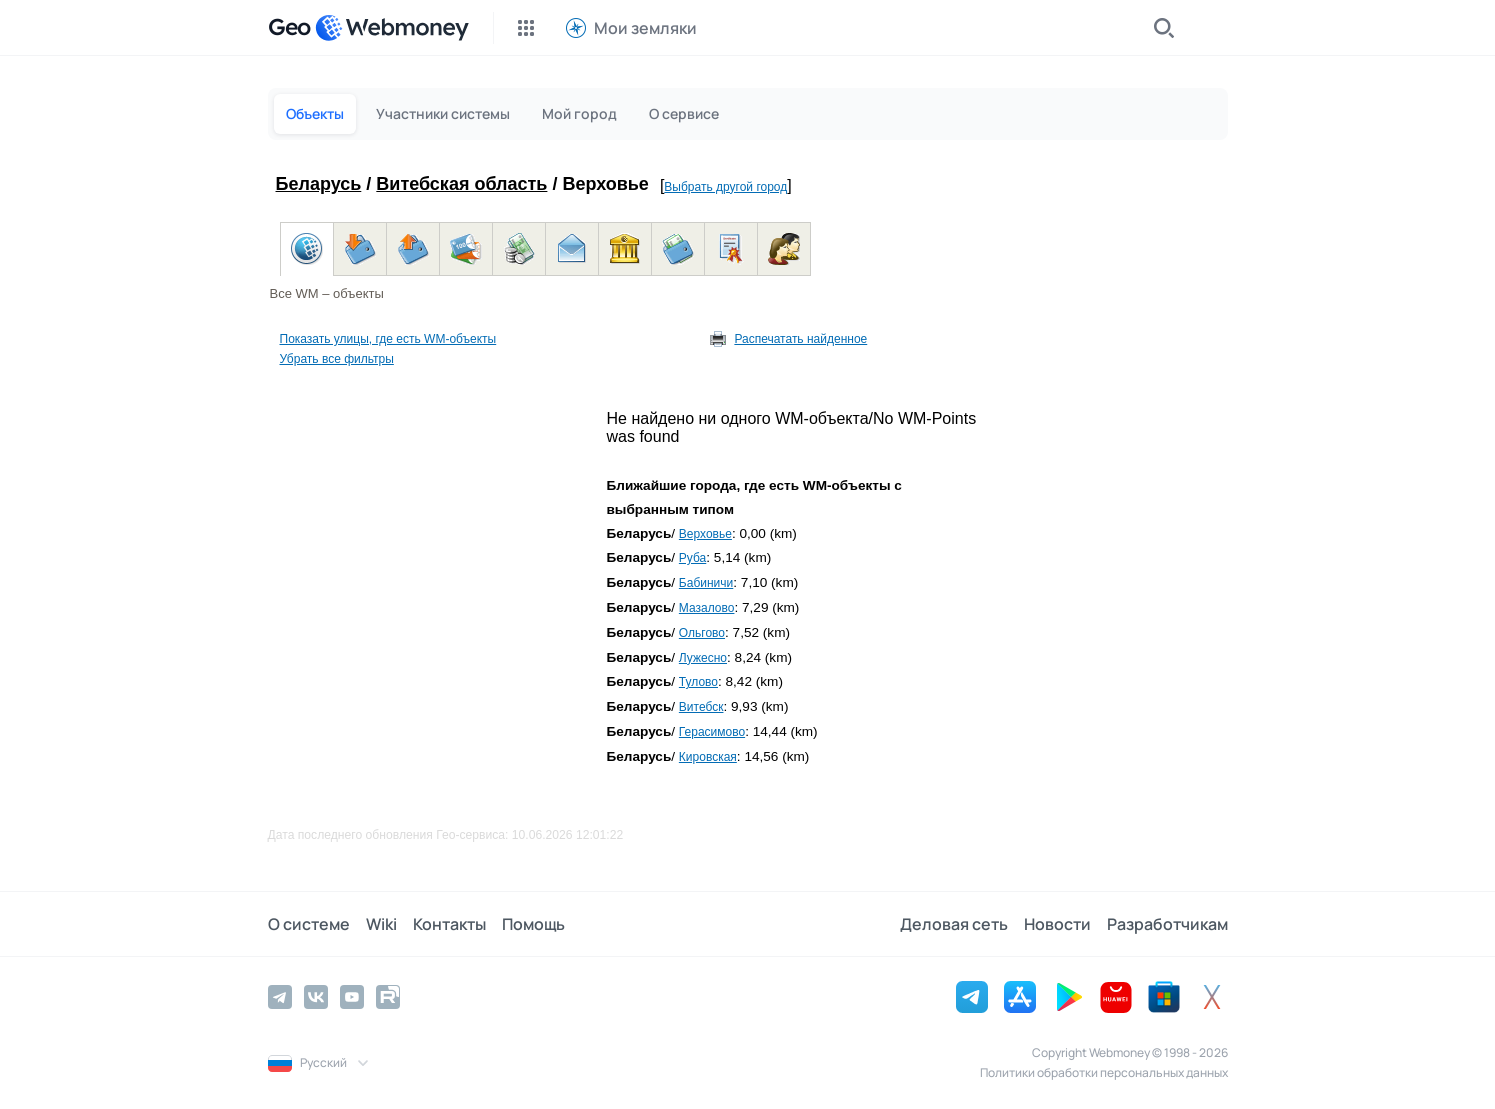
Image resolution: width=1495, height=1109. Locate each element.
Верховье (705, 534)
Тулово (698, 682)
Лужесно (703, 658)
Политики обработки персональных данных (1104, 1072)
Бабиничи (706, 583)
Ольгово (702, 633)
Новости (1057, 924)
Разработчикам (1167, 924)
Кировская (708, 757)
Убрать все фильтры (337, 359)
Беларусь (319, 184)
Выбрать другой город (725, 187)
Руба (692, 558)
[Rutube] (388, 997)
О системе (309, 924)
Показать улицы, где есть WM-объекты (388, 339)
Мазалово (707, 608)
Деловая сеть (954, 924)
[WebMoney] (392, 28)
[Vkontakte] (316, 997)
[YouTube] (352, 997)
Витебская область (461, 184)
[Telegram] (280, 997)
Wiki (381, 924)
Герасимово (712, 732)
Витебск (701, 707)
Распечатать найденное (800, 339)
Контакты (449, 924)
